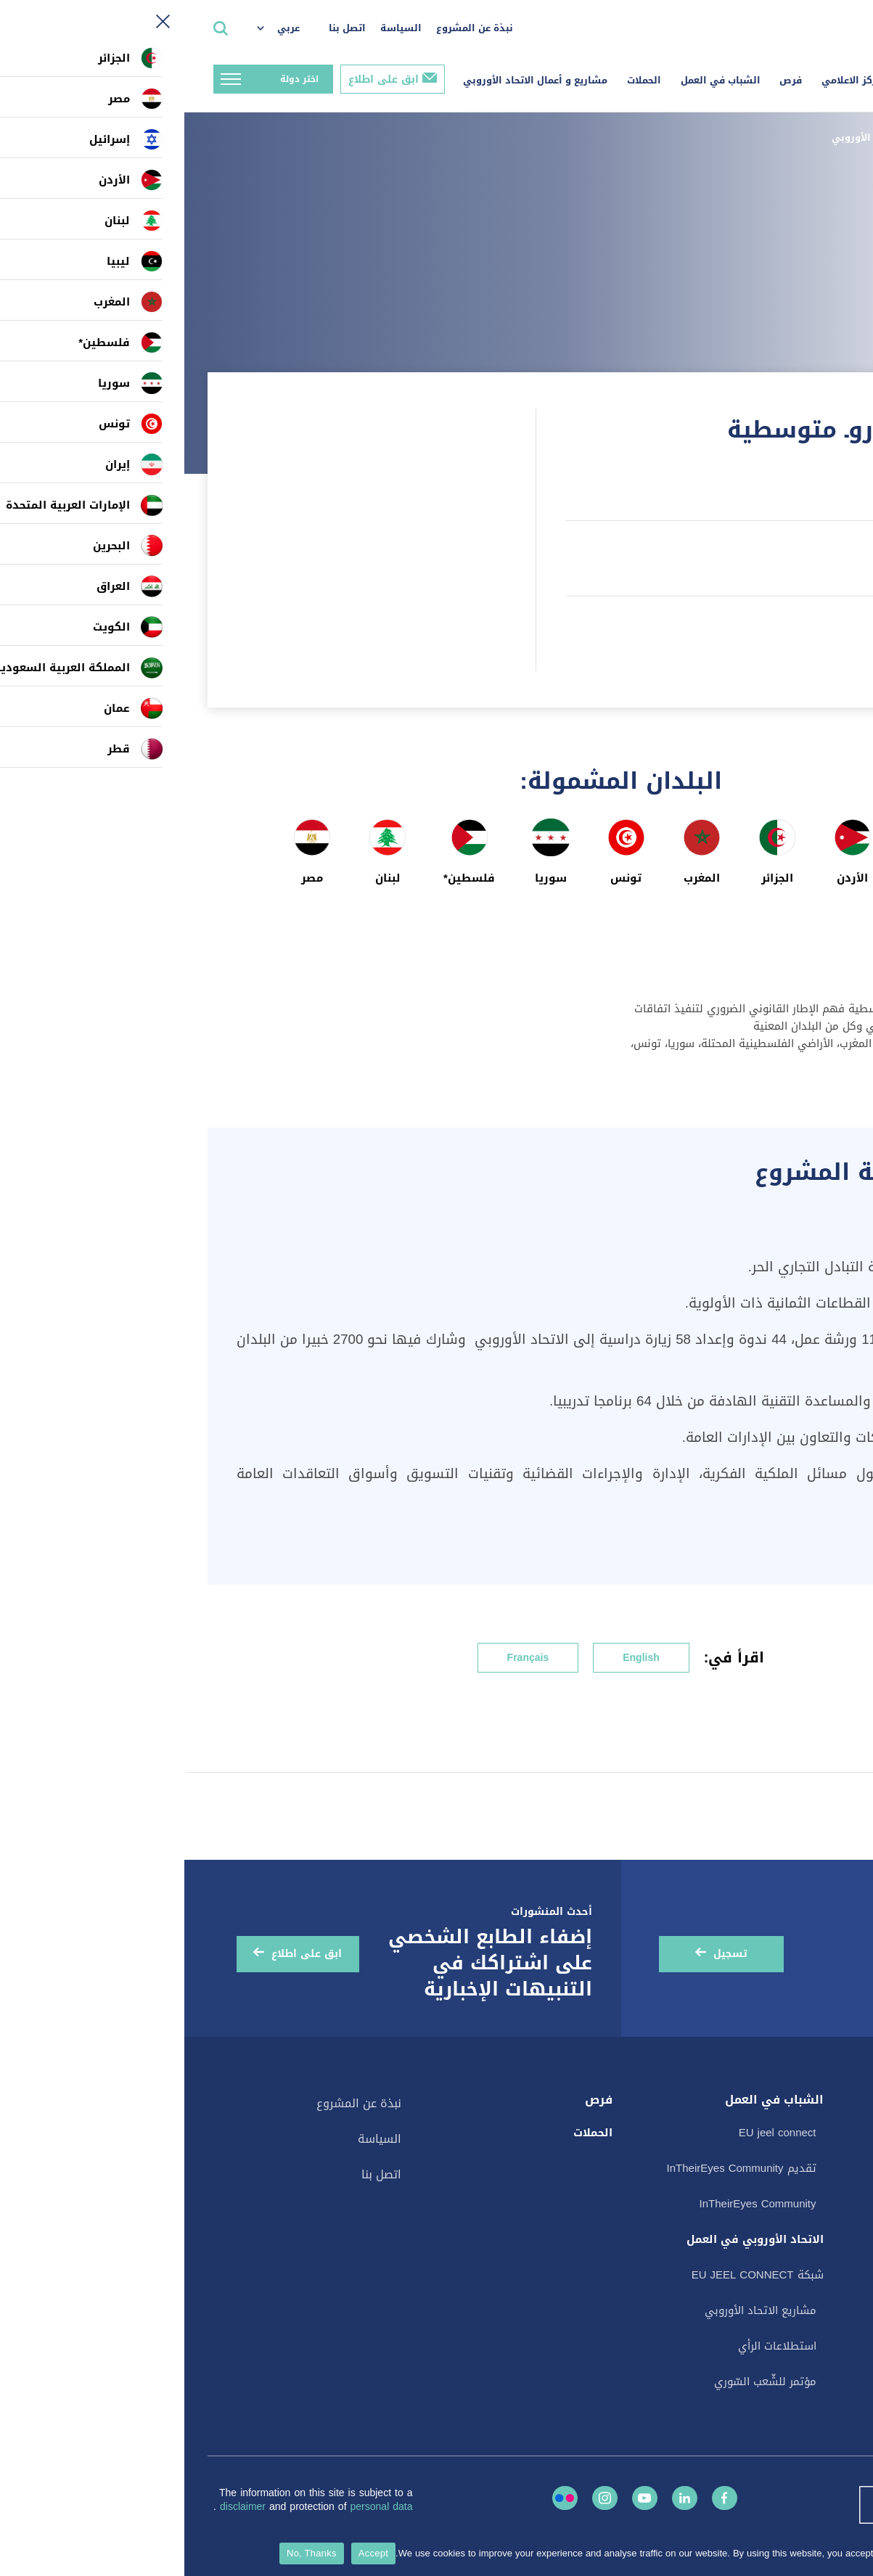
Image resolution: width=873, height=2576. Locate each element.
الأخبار (828, 2128)
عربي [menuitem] (104, 28)
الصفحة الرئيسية (811, 137)
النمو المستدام (802, 1737)
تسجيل (546, 1954)
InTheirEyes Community (573, 2204)
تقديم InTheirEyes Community (557, 2168)
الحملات (460, 80)
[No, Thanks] (855, 2553)
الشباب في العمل (536, 80)
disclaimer (60, 2506)
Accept (189, 2553)
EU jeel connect (593, 2132)
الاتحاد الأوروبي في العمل (570, 2239)
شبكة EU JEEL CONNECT (573, 2275)
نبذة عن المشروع (290, 28)
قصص (835, 2215)
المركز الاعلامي (671, 80)
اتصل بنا (162, 28)
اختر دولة (115, 79)
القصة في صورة (802, 2303)
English (456, 1658)
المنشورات (817, 2186)
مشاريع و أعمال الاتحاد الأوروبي (351, 80)
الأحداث (824, 2157)
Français (344, 1658)
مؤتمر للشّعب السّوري (581, 2381)
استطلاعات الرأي (802, 2332)
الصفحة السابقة (794, 195)
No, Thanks (127, 2553)
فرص (606, 80)
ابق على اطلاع (199, 79)
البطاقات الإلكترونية (793, 2245)
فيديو (829, 2274)
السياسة (216, 28)
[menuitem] (101, 29)
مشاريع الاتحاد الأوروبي (701, 137)
